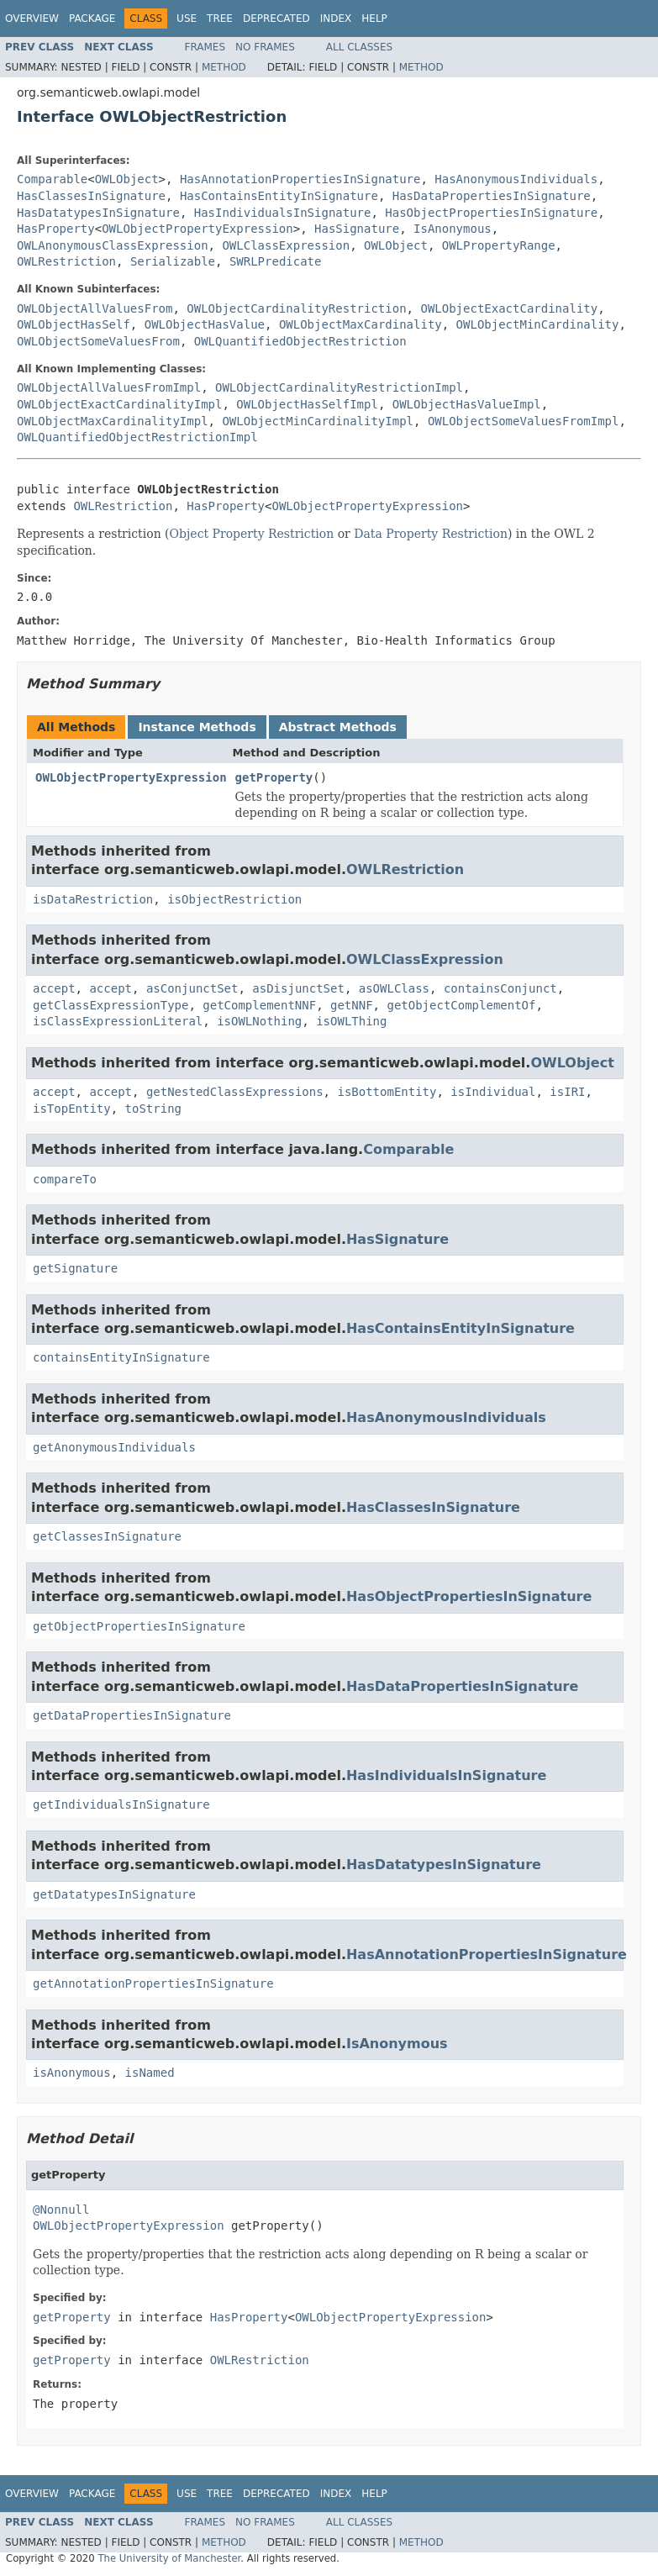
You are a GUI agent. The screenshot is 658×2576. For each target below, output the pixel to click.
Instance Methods (196, 727)
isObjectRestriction (234, 899)
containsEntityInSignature (121, 1357)
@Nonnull (61, 2209)
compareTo (65, 1179)
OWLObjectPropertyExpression (197, 228)
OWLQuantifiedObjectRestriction (300, 341)
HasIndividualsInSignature (282, 212)
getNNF (351, 1005)
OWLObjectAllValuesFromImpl (109, 387)
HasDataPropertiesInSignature (491, 196)
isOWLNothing (259, 1021)
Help (374, 18)
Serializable (172, 261)
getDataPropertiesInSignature (132, 1715)
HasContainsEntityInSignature (279, 196)
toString (153, 1108)
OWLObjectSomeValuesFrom (98, 341)
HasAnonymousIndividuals (515, 179)
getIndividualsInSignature (121, 1804)
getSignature (75, 1268)
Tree (220, 18)
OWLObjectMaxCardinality (360, 324)
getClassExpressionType (110, 1005)
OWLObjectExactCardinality (508, 308)
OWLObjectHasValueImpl (466, 404)
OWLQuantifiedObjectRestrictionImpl (137, 437)
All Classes (359, 47)
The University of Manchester (168, 2558)
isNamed (150, 2072)
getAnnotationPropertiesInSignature (153, 1983)
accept (54, 988)
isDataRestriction (93, 899)
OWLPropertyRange (498, 245)
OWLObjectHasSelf (73, 324)
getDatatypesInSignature (114, 1894)
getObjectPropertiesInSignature (139, 1626)
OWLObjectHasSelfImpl (307, 404)
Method (224, 67)
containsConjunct (500, 988)
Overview (32, 18)
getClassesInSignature (107, 1536)
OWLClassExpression (286, 245)
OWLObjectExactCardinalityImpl (119, 404)
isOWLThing (351, 1021)
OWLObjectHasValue (205, 324)
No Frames (265, 47)
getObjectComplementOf (461, 1005)
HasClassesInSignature (91, 196)
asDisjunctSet (298, 988)
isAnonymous (72, 2072)
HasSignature (356, 228)
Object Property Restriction (252, 533)
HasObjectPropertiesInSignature (491, 212)
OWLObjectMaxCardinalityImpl (112, 421)
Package (92, 18)
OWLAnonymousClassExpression (112, 245)
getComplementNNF (259, 1005)
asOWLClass (394, 988)
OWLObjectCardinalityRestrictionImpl (339, 387)
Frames (205, 47)
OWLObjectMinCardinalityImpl (317, 421)
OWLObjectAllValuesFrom (94, 308)
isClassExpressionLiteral (118, 1021)
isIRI (567, 1091)
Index (336, 18)
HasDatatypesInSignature (98, 212)
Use (186, 18)
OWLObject (127, 179)
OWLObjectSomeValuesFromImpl (523, 421)
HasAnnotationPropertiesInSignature (300, 179)
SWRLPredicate (275, 261)
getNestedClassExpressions (235, 1091)
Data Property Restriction (431, 533)
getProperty (274, 777)
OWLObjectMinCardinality (537, 324)
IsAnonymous (452, 228)
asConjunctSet (192, 988)
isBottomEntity (386, 1091)
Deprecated (276, 18)
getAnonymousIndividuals (114, 1447)
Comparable (52, 179)
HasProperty (56, 228)
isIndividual (492, 1091)
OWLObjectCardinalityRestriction (296, 308)
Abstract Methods (338, 727)
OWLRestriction (66, 261)
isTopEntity (72, 1108)
